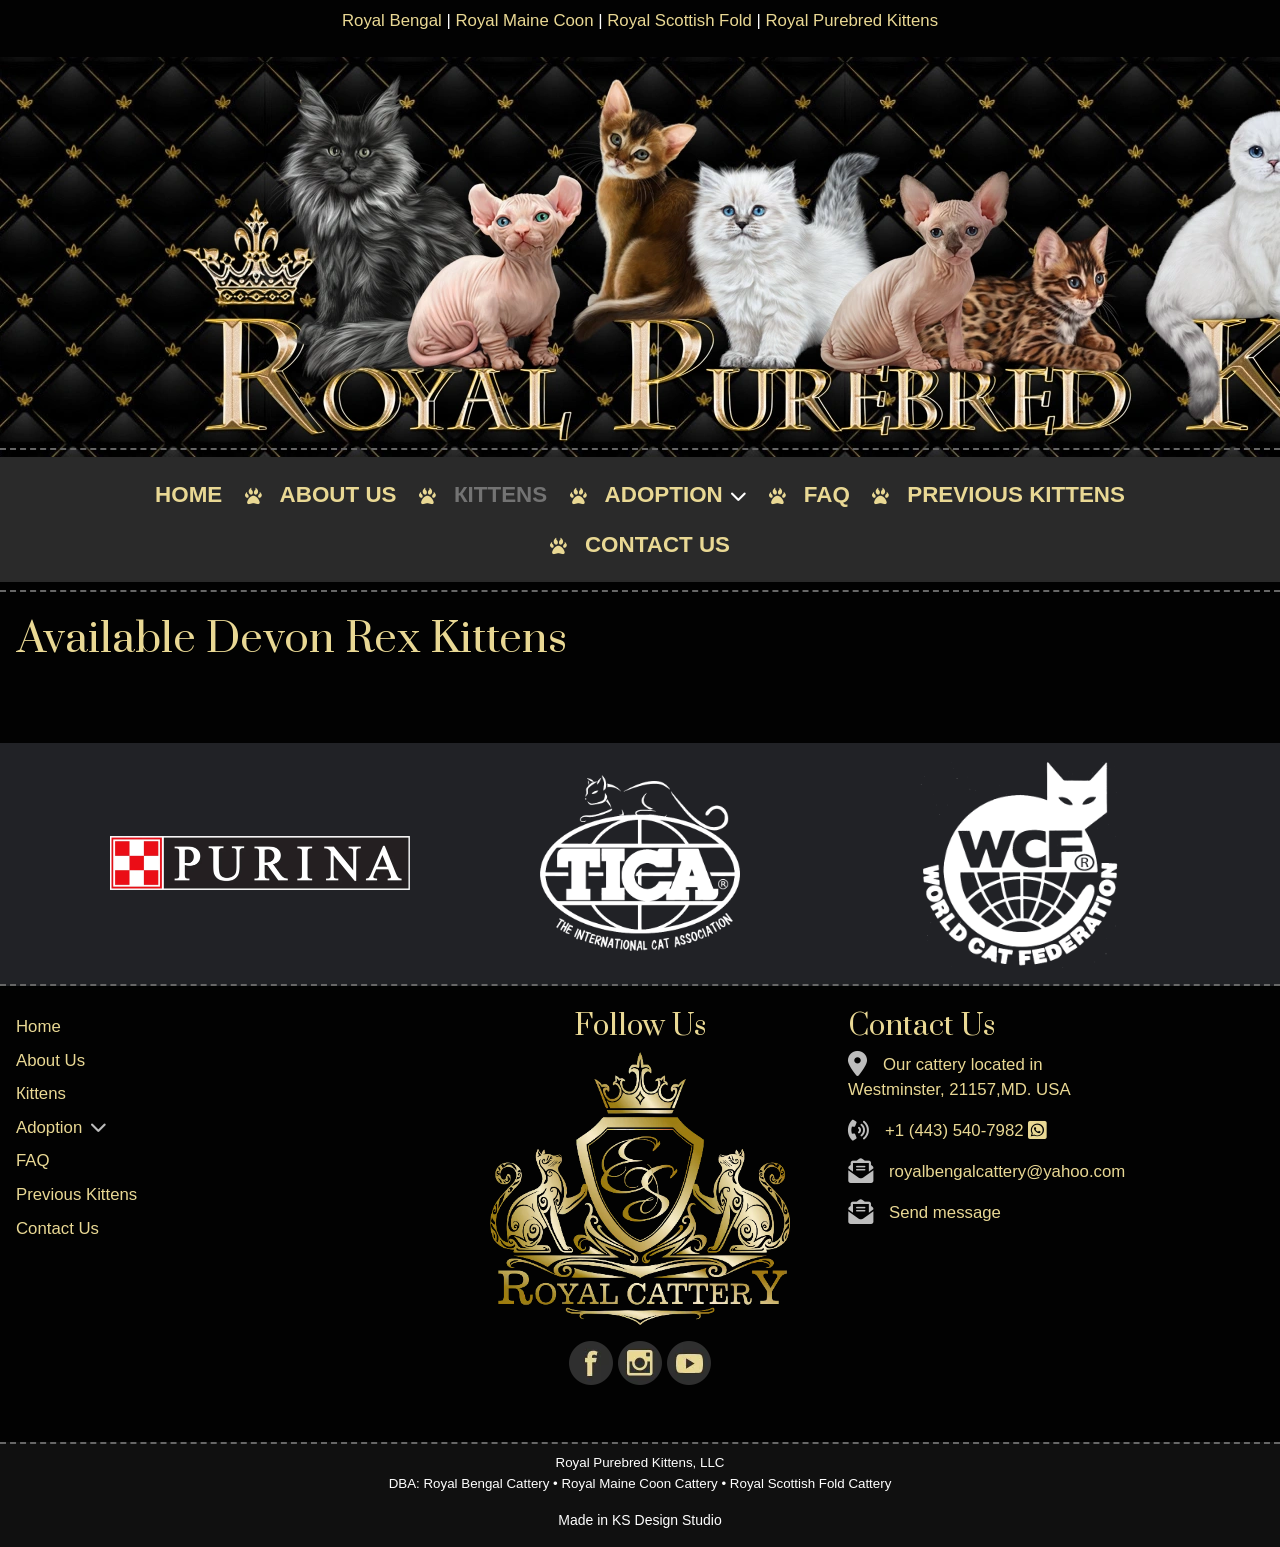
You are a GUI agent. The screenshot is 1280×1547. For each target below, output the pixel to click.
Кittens (500, 494)
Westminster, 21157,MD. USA (959, 1089)
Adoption (664, 494)
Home (188, 494)
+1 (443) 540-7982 (954, 1130)
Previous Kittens (1016, 494)
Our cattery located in (963, 1064)
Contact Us (657, 544)
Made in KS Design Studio (639, 1520)
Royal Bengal (392, 20)
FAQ (827, 494)
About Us (338, 494)
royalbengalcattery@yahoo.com (1007, 1171)
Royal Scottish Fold (679, 20)
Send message (945, 1212)
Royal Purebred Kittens (851, 20)
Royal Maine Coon (524, 20)
